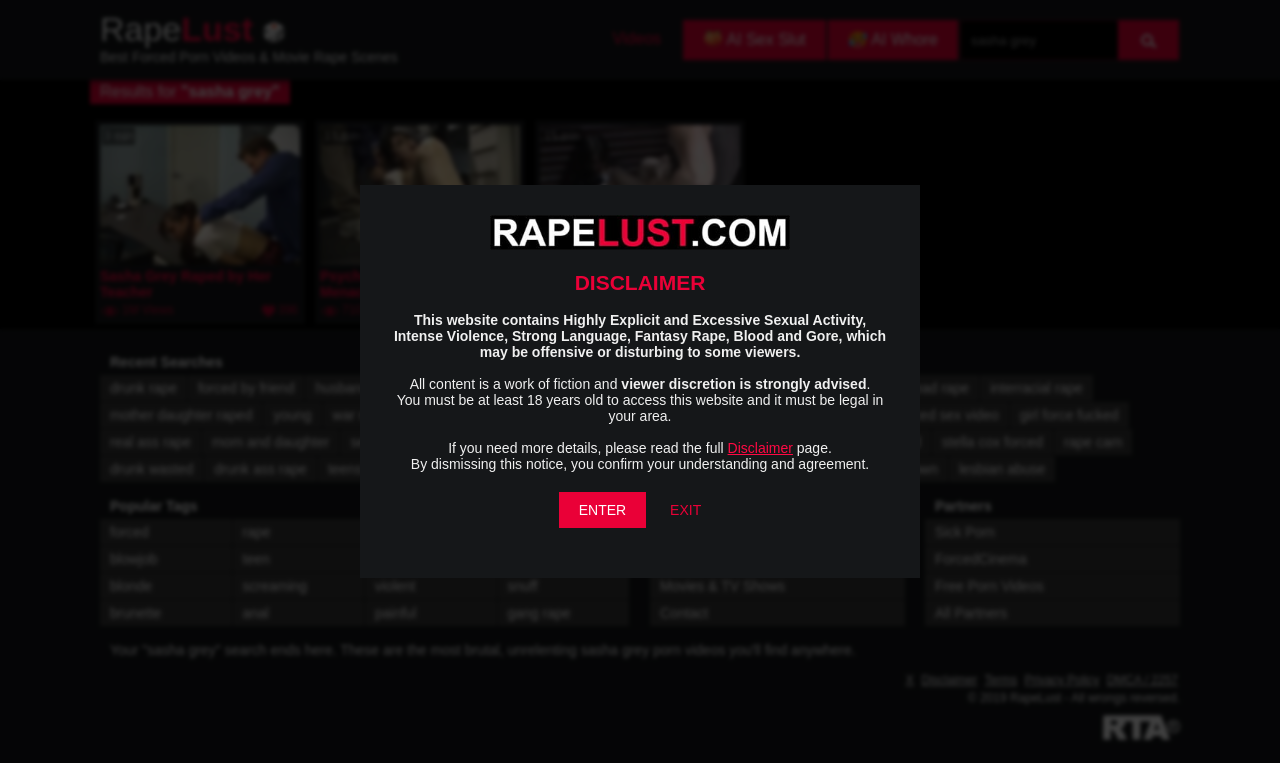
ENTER (602, 510)
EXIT (685, 510)
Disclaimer (760, 448)
